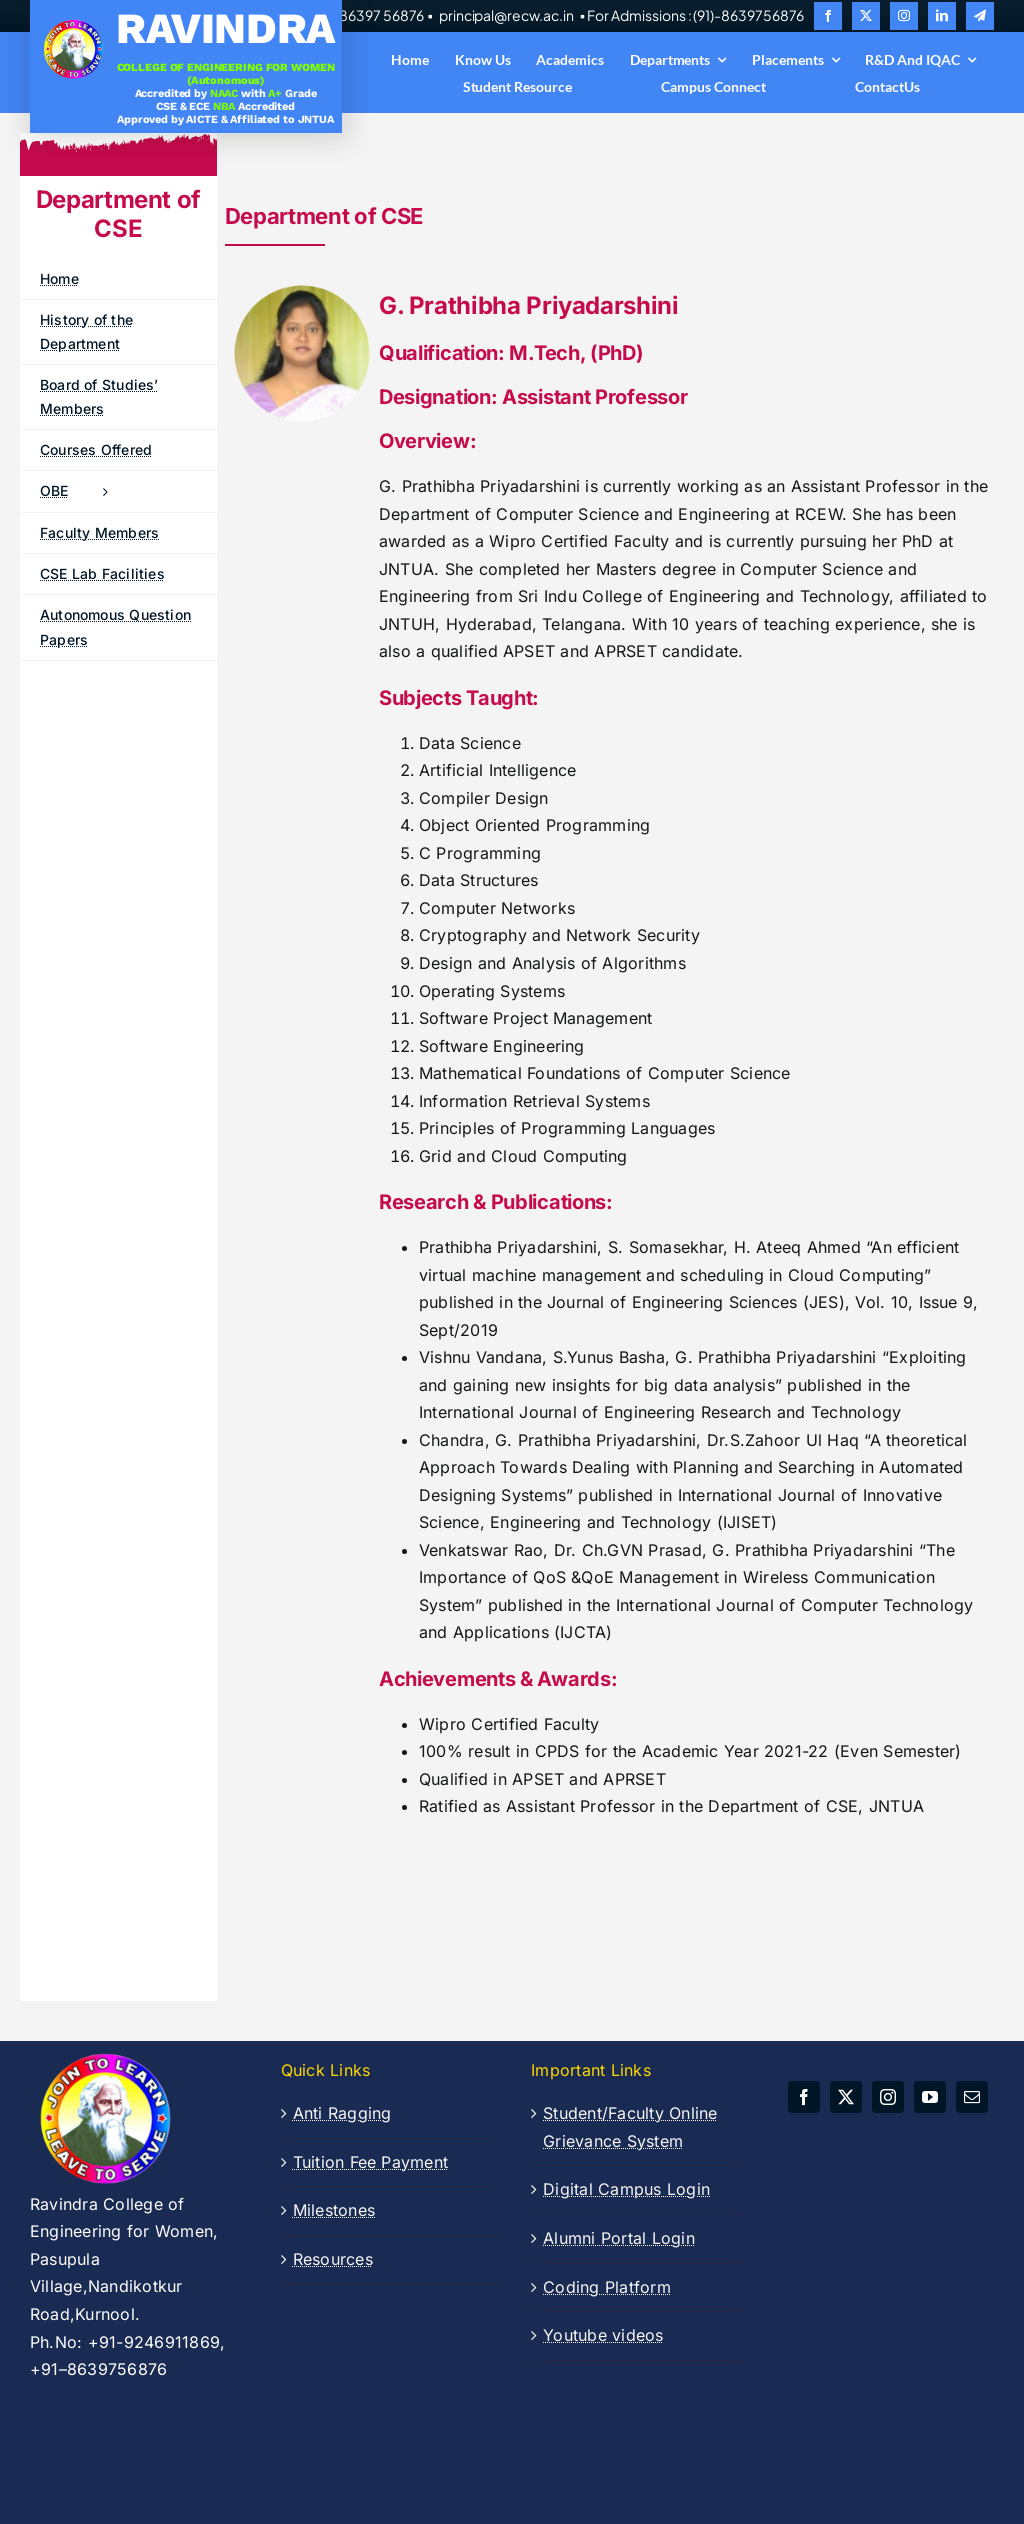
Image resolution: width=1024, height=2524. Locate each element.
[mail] (972, 2097)
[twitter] (866, 16)
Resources (333, 2259)
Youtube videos (603, 2335)
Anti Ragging (342, 2113)
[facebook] (828, 16)
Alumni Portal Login (619, 2238)
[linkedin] (942, 16)
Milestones (334, 2210)
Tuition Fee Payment (371, 2162)
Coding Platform (607, 2287)
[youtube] (930, 2097)
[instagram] (904, 16)
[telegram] (980, 16)
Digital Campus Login (626, 2189)
